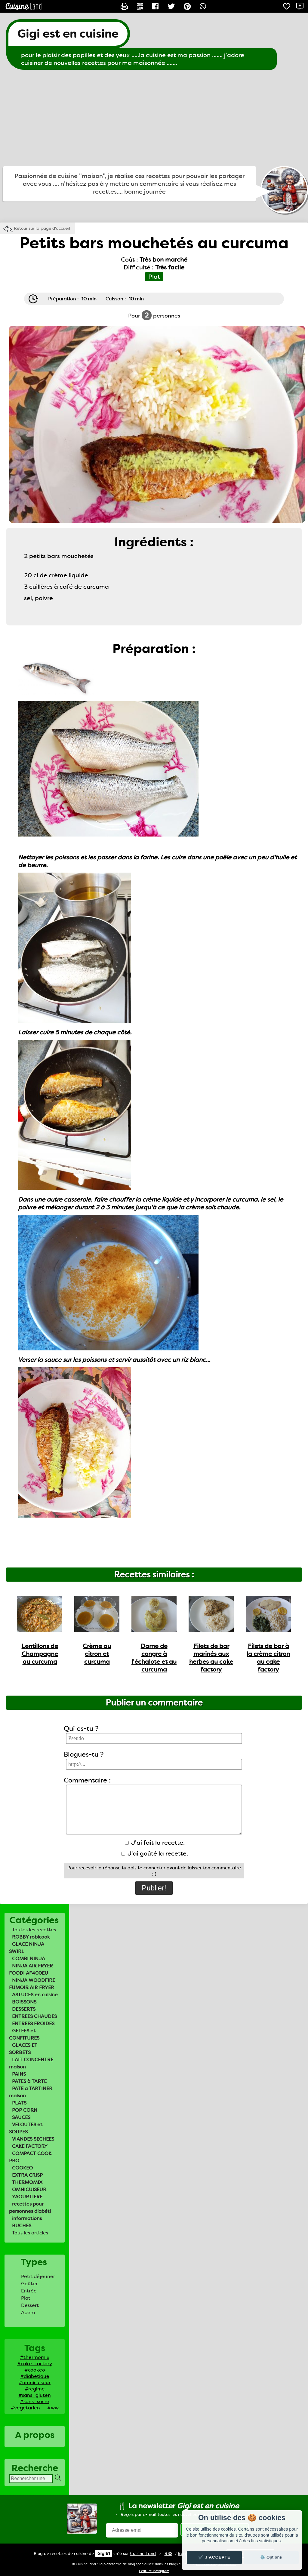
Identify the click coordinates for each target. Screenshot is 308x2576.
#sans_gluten (34, 2395)
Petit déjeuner (38, 2276)
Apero (28, 2312)
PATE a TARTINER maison (30, 2092)
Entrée (29, 2291)
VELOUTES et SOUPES (25, 2128)
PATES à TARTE (29, 2081)
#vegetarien (25, 2408)
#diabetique (34, 2376)
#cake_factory (34, 2363)
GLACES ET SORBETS (23, 2049)
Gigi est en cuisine (68, 33)
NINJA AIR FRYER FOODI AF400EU (31, 1969)
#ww (53, 2408)
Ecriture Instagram (154, 2571)
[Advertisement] (154, 118)
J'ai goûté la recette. (154, 1853)
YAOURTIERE (27, 2197)
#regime (35, 2389)
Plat (25, 2298)
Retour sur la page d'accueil (42, 228)
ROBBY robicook (31, 1937)
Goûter (29, 2283)
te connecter (151, 1868)
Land (143, 2553)
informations (27, 2218)
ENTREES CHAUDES (34, 2016)
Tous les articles (30, 2233)
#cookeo (34, 2370)
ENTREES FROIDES (33, 2023)
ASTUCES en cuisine (35, 1994)
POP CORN (24, 2110)
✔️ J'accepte (214, 2557)
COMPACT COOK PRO (30, 2157)
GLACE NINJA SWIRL (26, 1947)
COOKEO (22, 2168)
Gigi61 (103, 2553)
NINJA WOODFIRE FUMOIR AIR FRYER (32, 1984)
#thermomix (34, 2357)
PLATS (19, 2103)
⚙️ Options (271, 2557)
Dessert (30, 2305)
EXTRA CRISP (27, 2175)
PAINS (19, 2074)
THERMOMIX (27, 2182)
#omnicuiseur (35, 2382)
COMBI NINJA (28, 1958)
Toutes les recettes (34, 1930)
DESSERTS (23, 2009)
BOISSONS (24, 2002)
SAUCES (21, 2117)
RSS (168, 2553)
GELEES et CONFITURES (24, 2034)
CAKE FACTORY (30, 2146)
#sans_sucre (34, 2401)
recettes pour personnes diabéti (30, 2207)
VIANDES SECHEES (33, 2139)
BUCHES (21, 2225)
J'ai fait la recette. (155, 1843)
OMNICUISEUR (29, 2189)
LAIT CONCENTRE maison (31, 2063)
